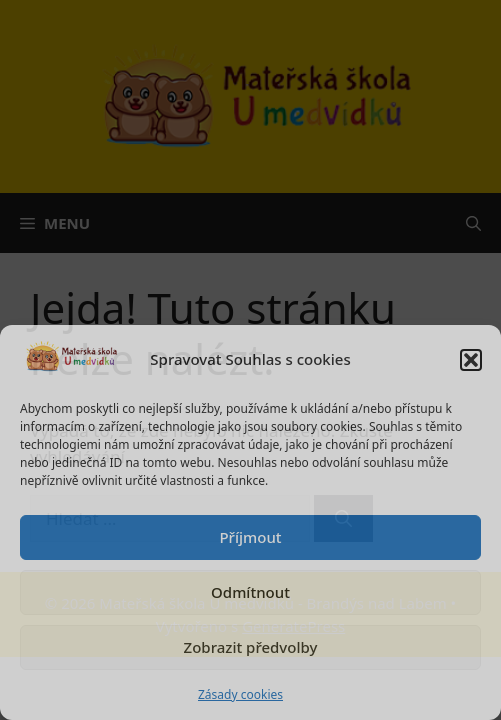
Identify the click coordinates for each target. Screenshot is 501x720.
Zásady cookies (240, 694)
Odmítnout (250, 592)
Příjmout (250, 537)
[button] (471, 360)
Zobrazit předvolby (251, 647)
